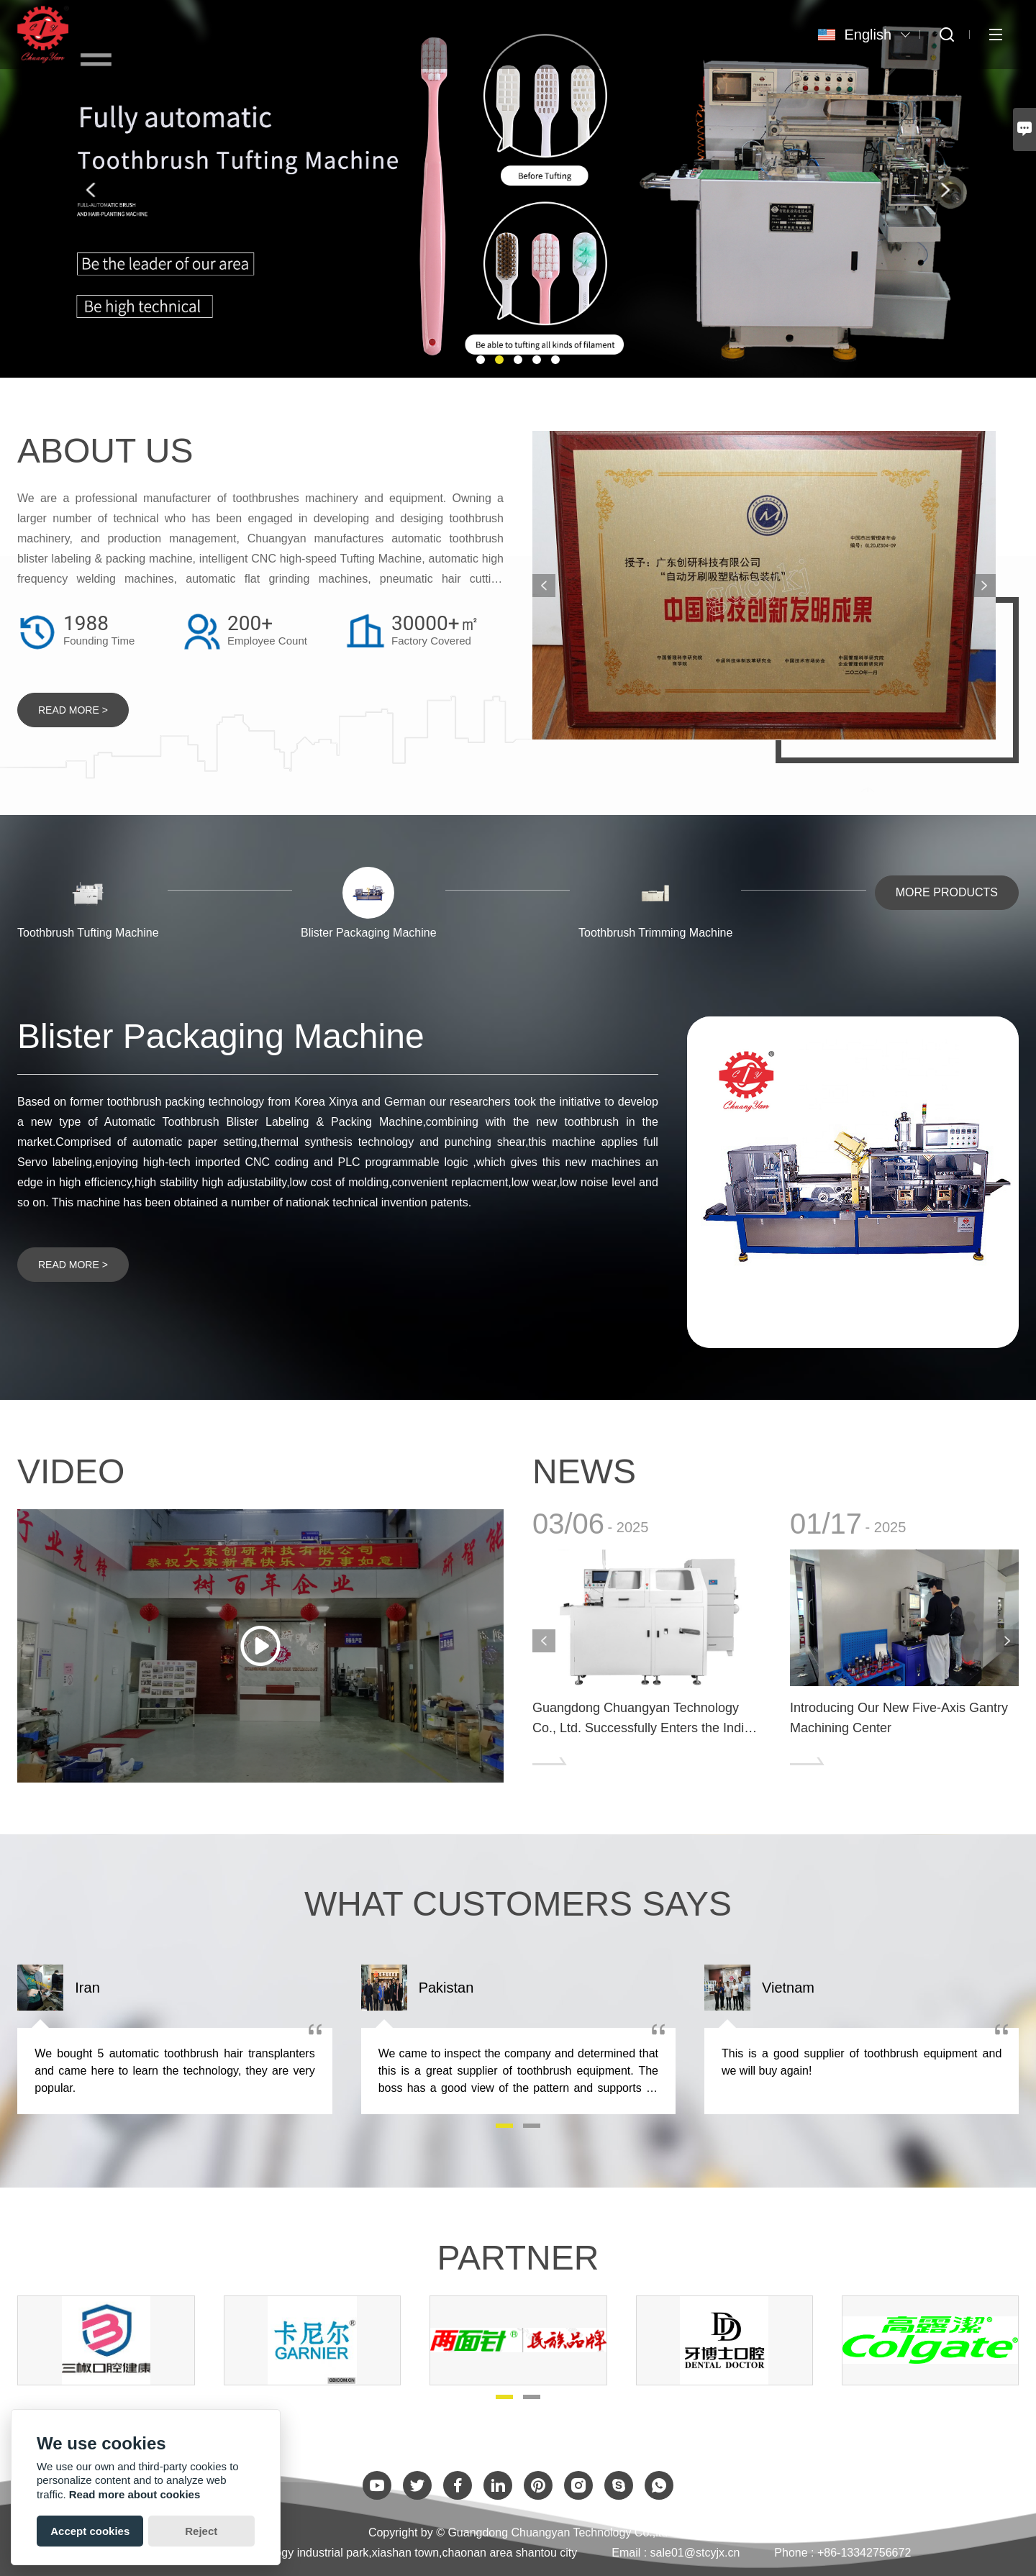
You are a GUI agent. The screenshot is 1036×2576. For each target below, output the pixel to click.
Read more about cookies (135, 2494)
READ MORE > (73, 710)
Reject (201, 2531)
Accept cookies (90, 2531)
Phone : (794, 2553)
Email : (631, 2553)
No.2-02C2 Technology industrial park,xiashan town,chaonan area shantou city (377, 2553)
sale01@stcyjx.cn (695, 2553)
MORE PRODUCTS (947, 892)
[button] (480, 360)
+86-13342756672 (864, 2553)
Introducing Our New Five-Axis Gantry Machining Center (899, 1718)
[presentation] (91, 190)
